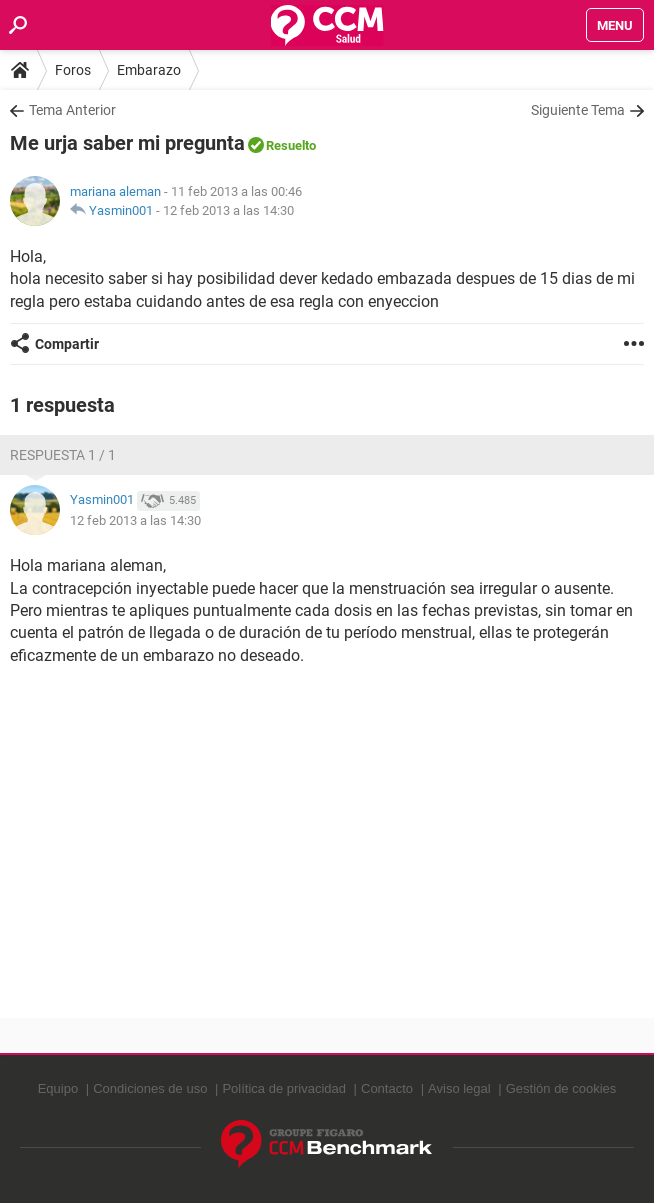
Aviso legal (459, 1088)
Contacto (387, 1088)
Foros (73, 70)
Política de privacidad (284, 1088)
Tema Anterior (72, 110)
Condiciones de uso (150, 1088)
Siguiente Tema (578, 110)
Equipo (58, 1088)
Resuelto (291, 145)
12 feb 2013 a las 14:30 (228, 210)
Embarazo (149, 70)
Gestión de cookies (561, 1088)
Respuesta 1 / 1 (63, 455)
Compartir (67, 344)
